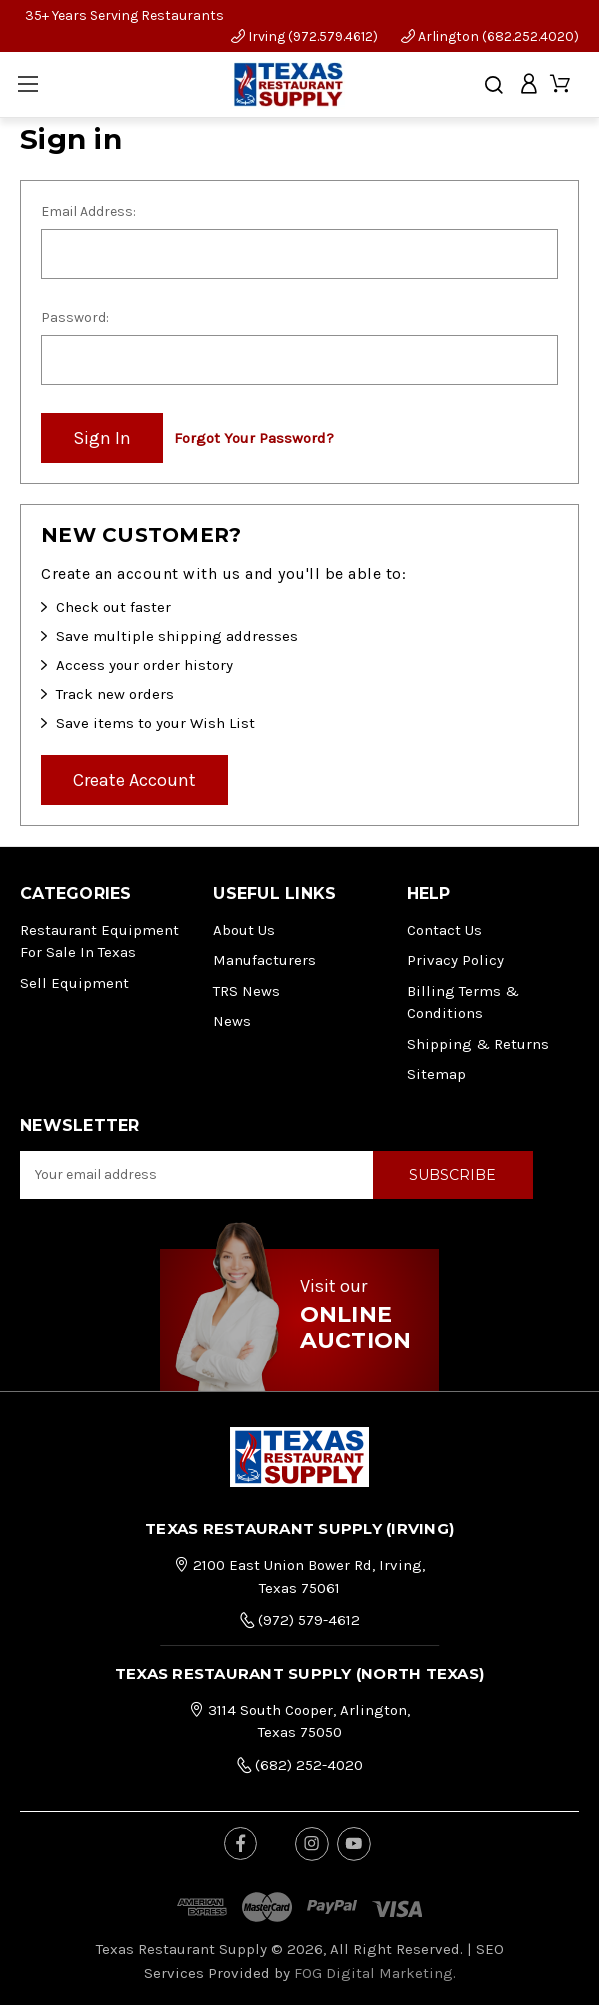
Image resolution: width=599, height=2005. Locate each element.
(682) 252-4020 (299, 1765)
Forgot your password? (254, 438)
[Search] (494, 85)
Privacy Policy (455, 960)
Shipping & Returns (478, 1044)
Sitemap (436, 1074)
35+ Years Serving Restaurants (124, 15)
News (232, 1021)
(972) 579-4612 (299, 1620)
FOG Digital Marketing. (375, 1973)
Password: (75, 317)
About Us (244, 930)
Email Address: (88, 211)
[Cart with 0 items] (561, 84)
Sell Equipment (74, 983)
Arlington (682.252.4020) (490, 36)
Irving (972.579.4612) (304, 36)
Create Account (134, 780)
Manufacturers (264, 960)
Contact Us (444, 930)
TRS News (246, 991)
